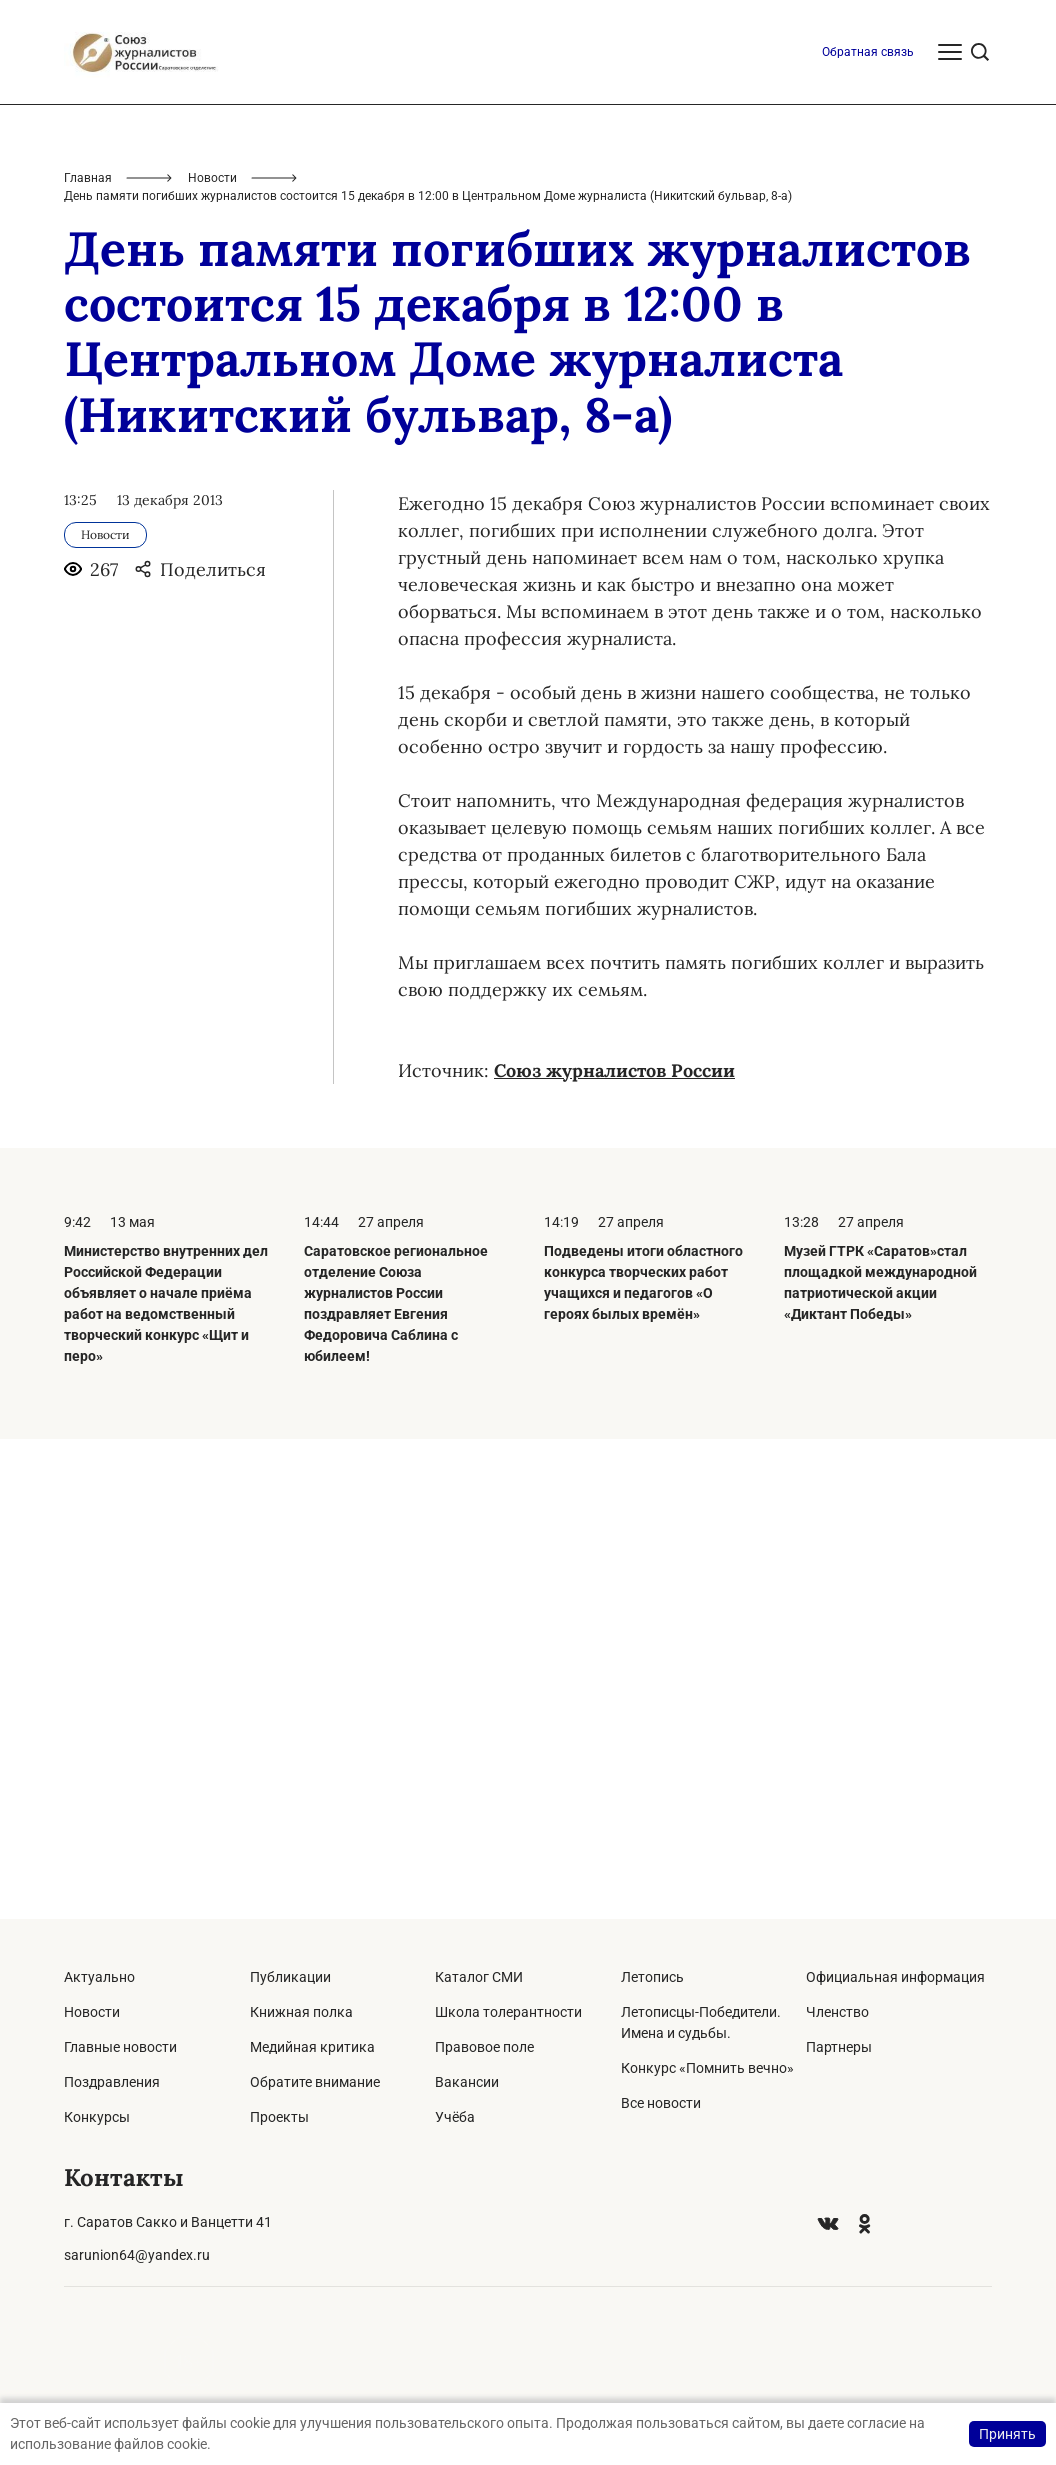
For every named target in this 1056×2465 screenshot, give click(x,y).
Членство (837, 2012)
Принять (1007, 2434)
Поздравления (112, 2082)
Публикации (290, 1977)
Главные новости (120, 2047)
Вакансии (467, 2082)
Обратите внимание (315, 2082)
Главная (88, 658)
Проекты (279, 2117)
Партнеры (839, 2047)
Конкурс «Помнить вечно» (707, 2068)
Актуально (99, 1977)
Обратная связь (868, 532)
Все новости (661, 2103)
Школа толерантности (508, 2012)
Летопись (652, 1977)
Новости (212, 658)
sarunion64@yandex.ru (137, 2255)
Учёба (455, 2117)
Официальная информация (895, 1977)
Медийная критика (312, 2047)
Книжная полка (301, 2012)
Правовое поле (484, 2047)
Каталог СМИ (479, 1977)
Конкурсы (97, 2117)
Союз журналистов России (614, 1550)
